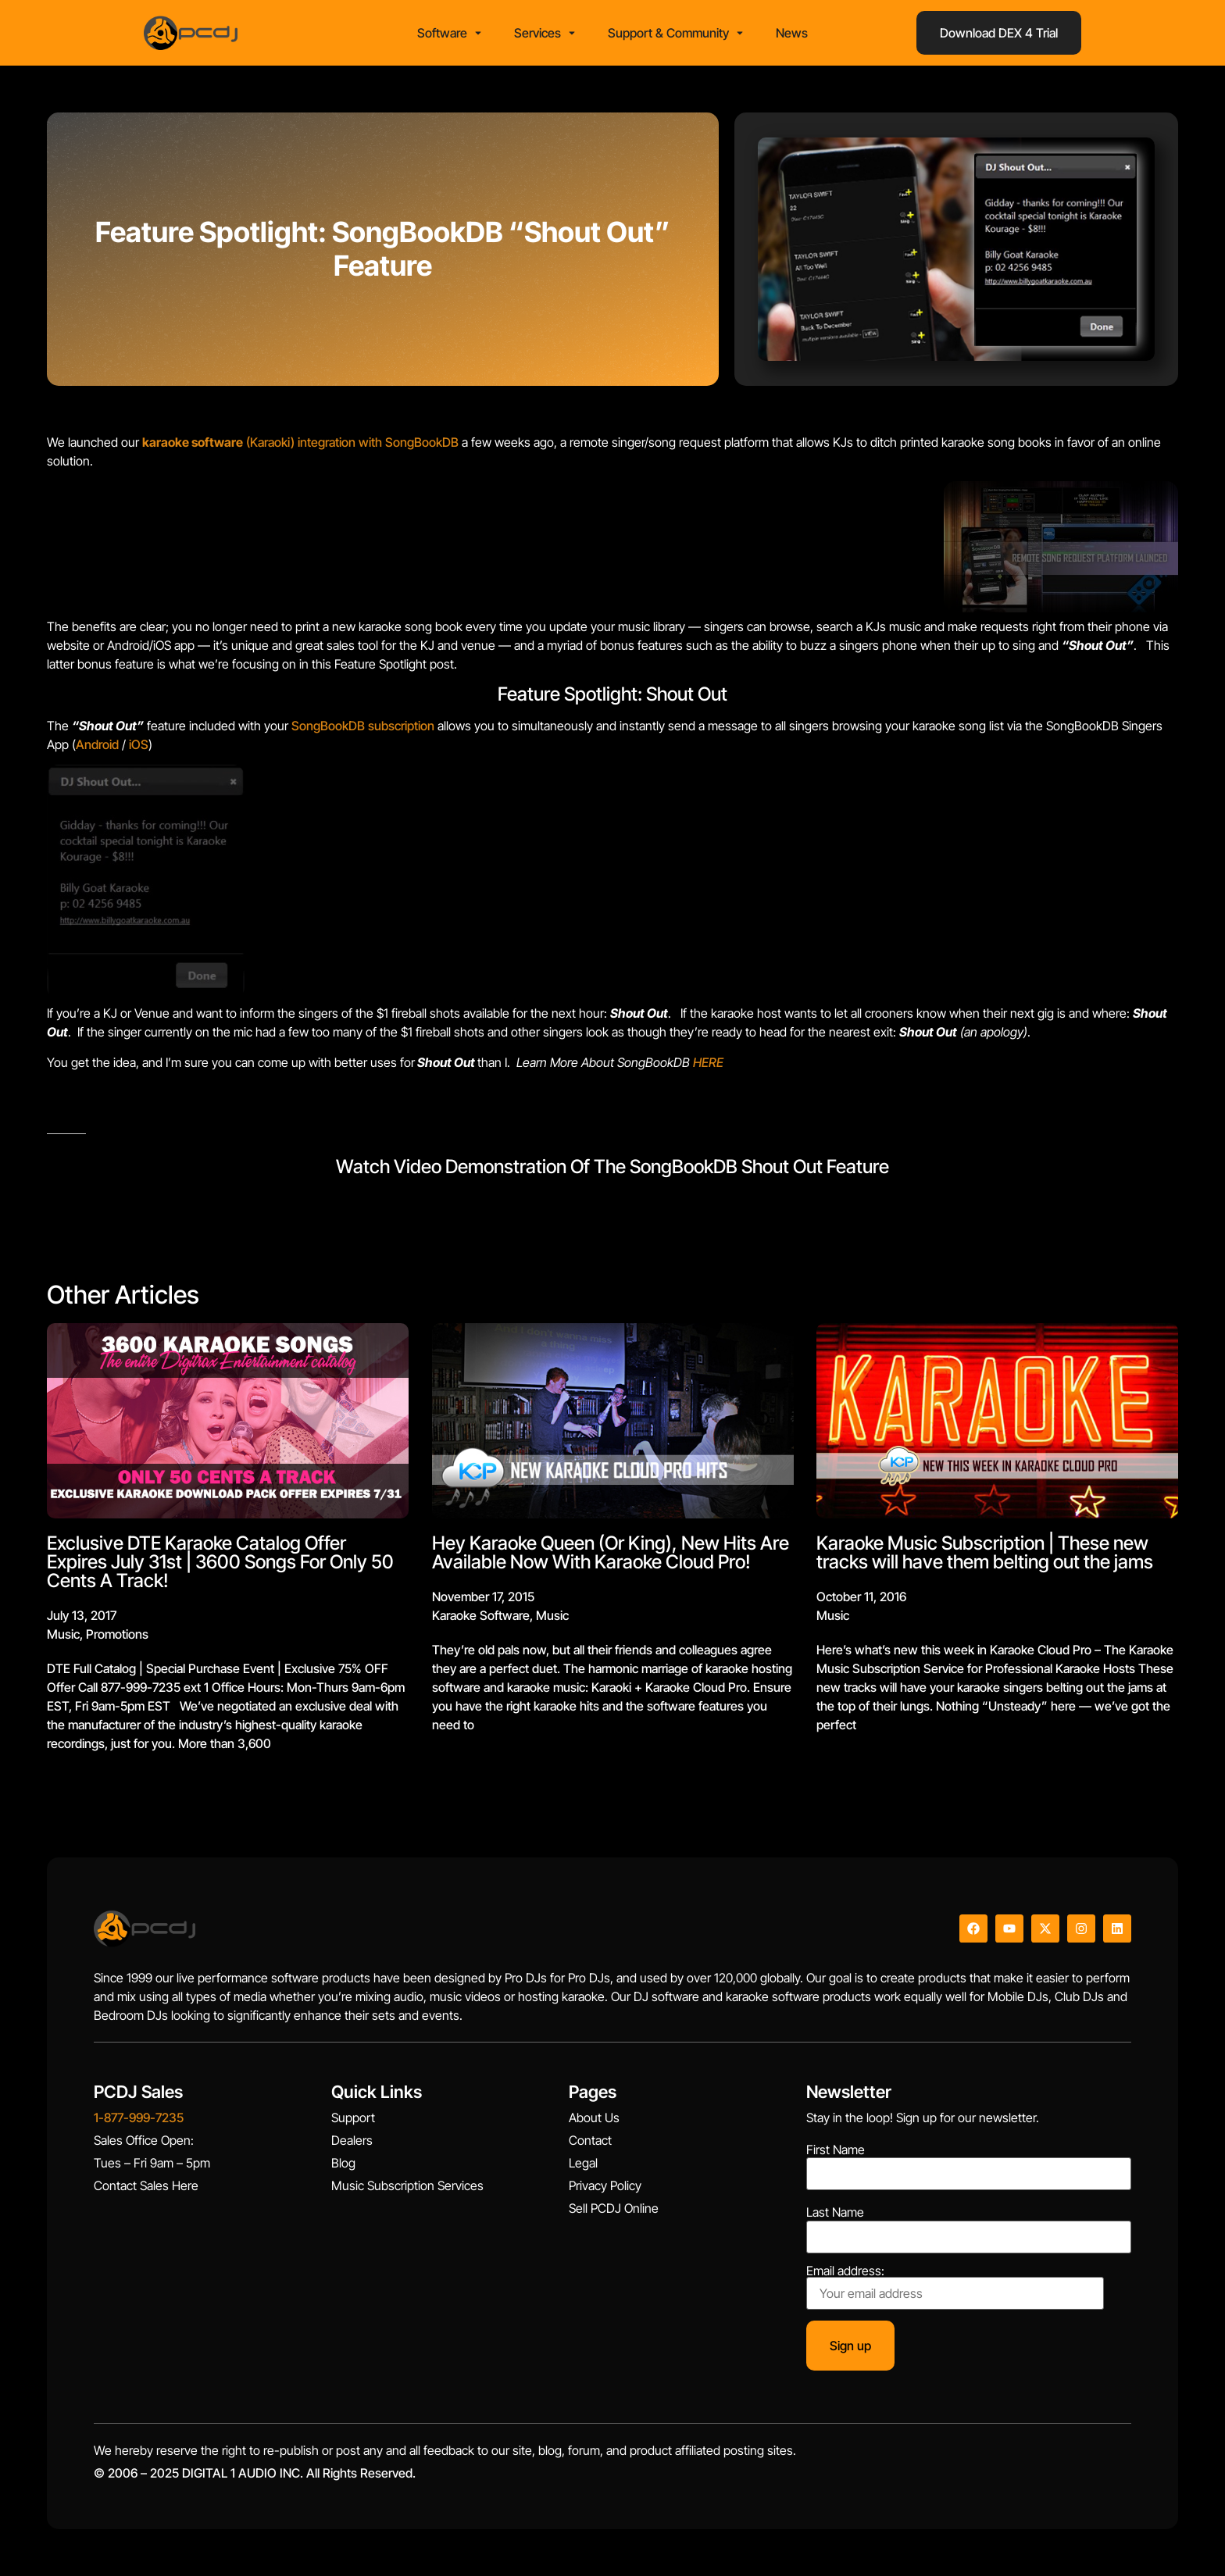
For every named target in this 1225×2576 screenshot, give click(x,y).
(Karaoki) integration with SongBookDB (300, 442)
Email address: (955, 2287)
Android (97, 744)
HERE (708, 1062)
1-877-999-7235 (139, 2117)
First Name (835, 2149)
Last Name (835, 2212)
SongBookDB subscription (362, 725)
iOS (137, 744)
